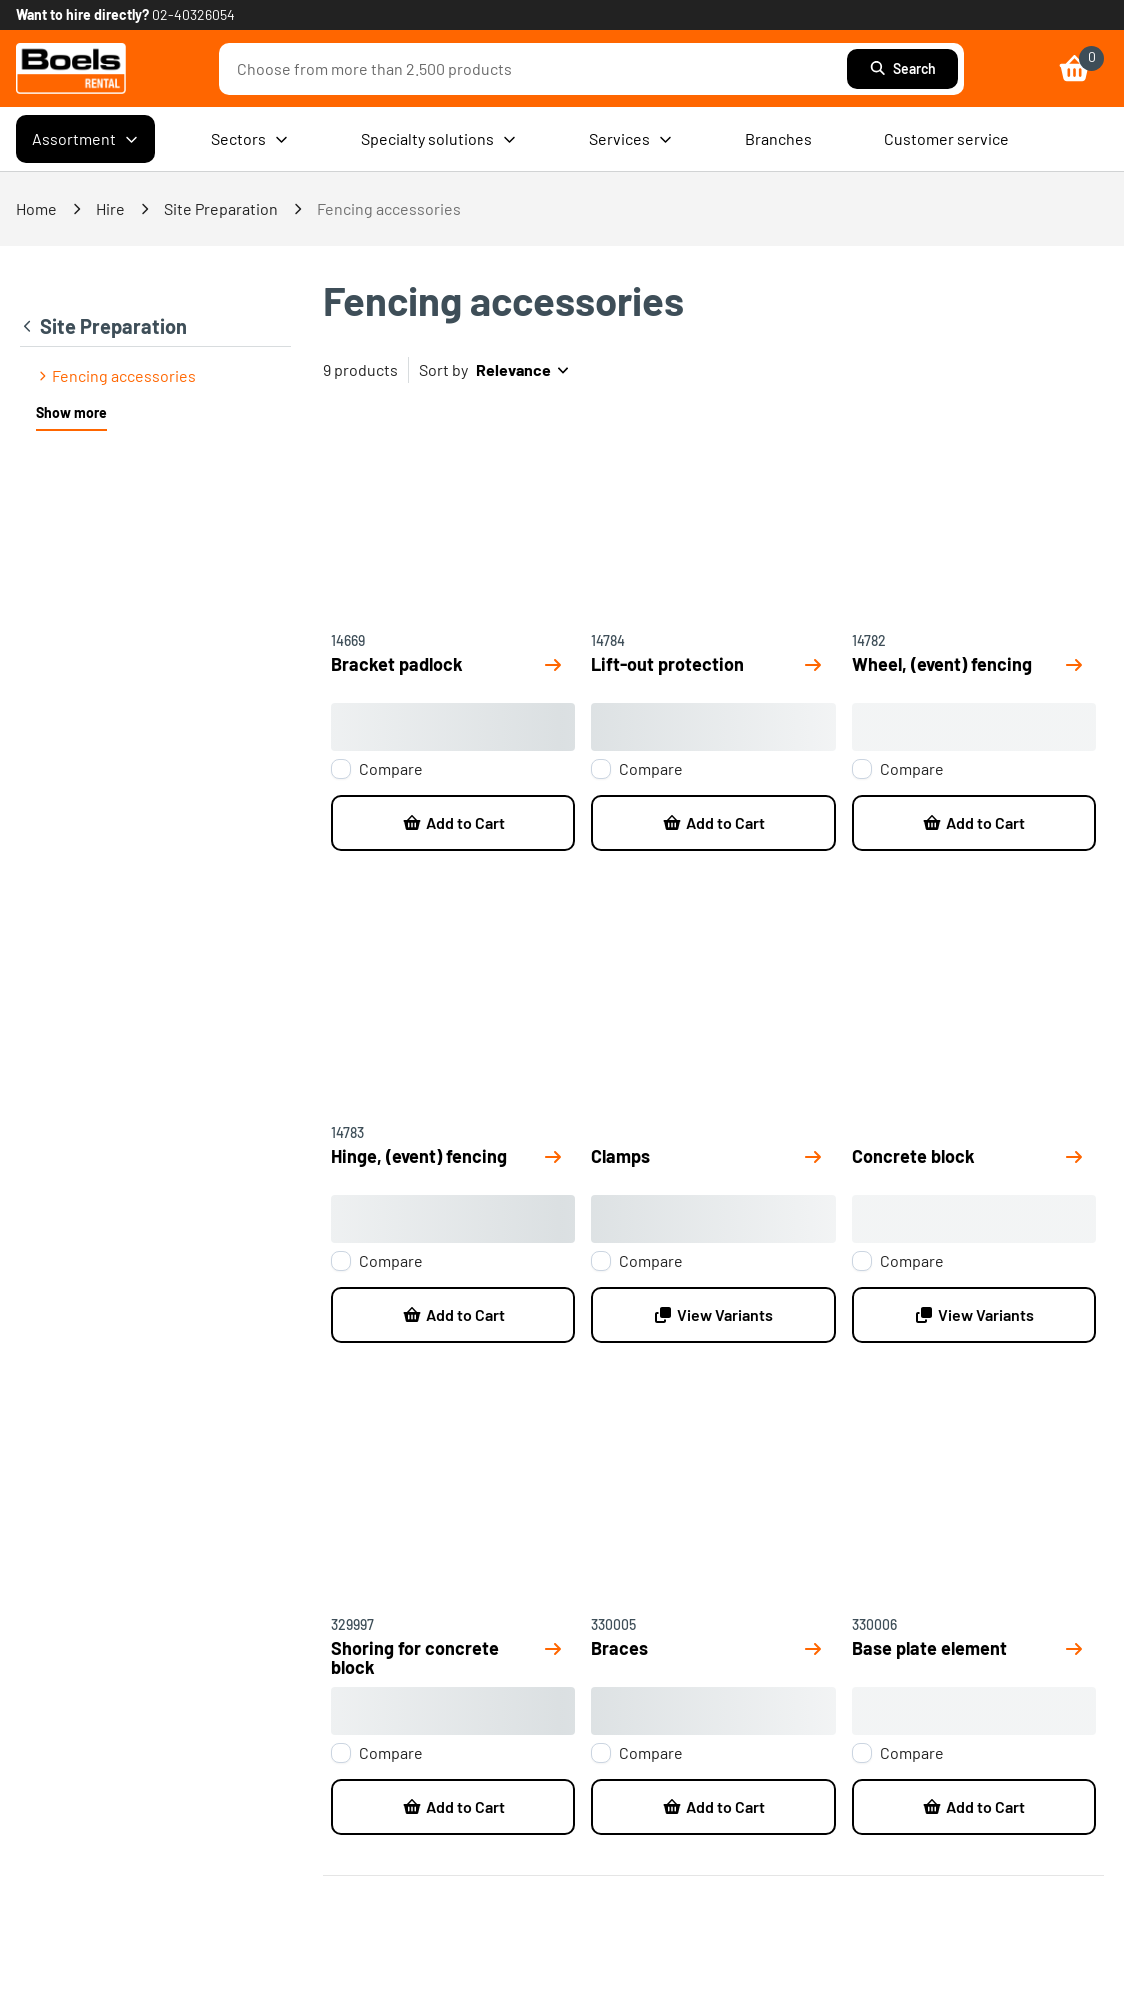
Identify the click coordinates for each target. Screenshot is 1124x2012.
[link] (71, 68)
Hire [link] (110, 208)
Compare (391, 769)
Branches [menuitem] (778, 138)
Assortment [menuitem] (85, 139)
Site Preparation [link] (221, 208)
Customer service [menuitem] (946, 138)
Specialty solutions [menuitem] (439, 139)
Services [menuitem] (631, 139)
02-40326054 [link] (193, 14)
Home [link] (36, 208)
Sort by (443, 369)
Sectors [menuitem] (250, 139)
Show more (71, 412)
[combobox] (538, 69)
